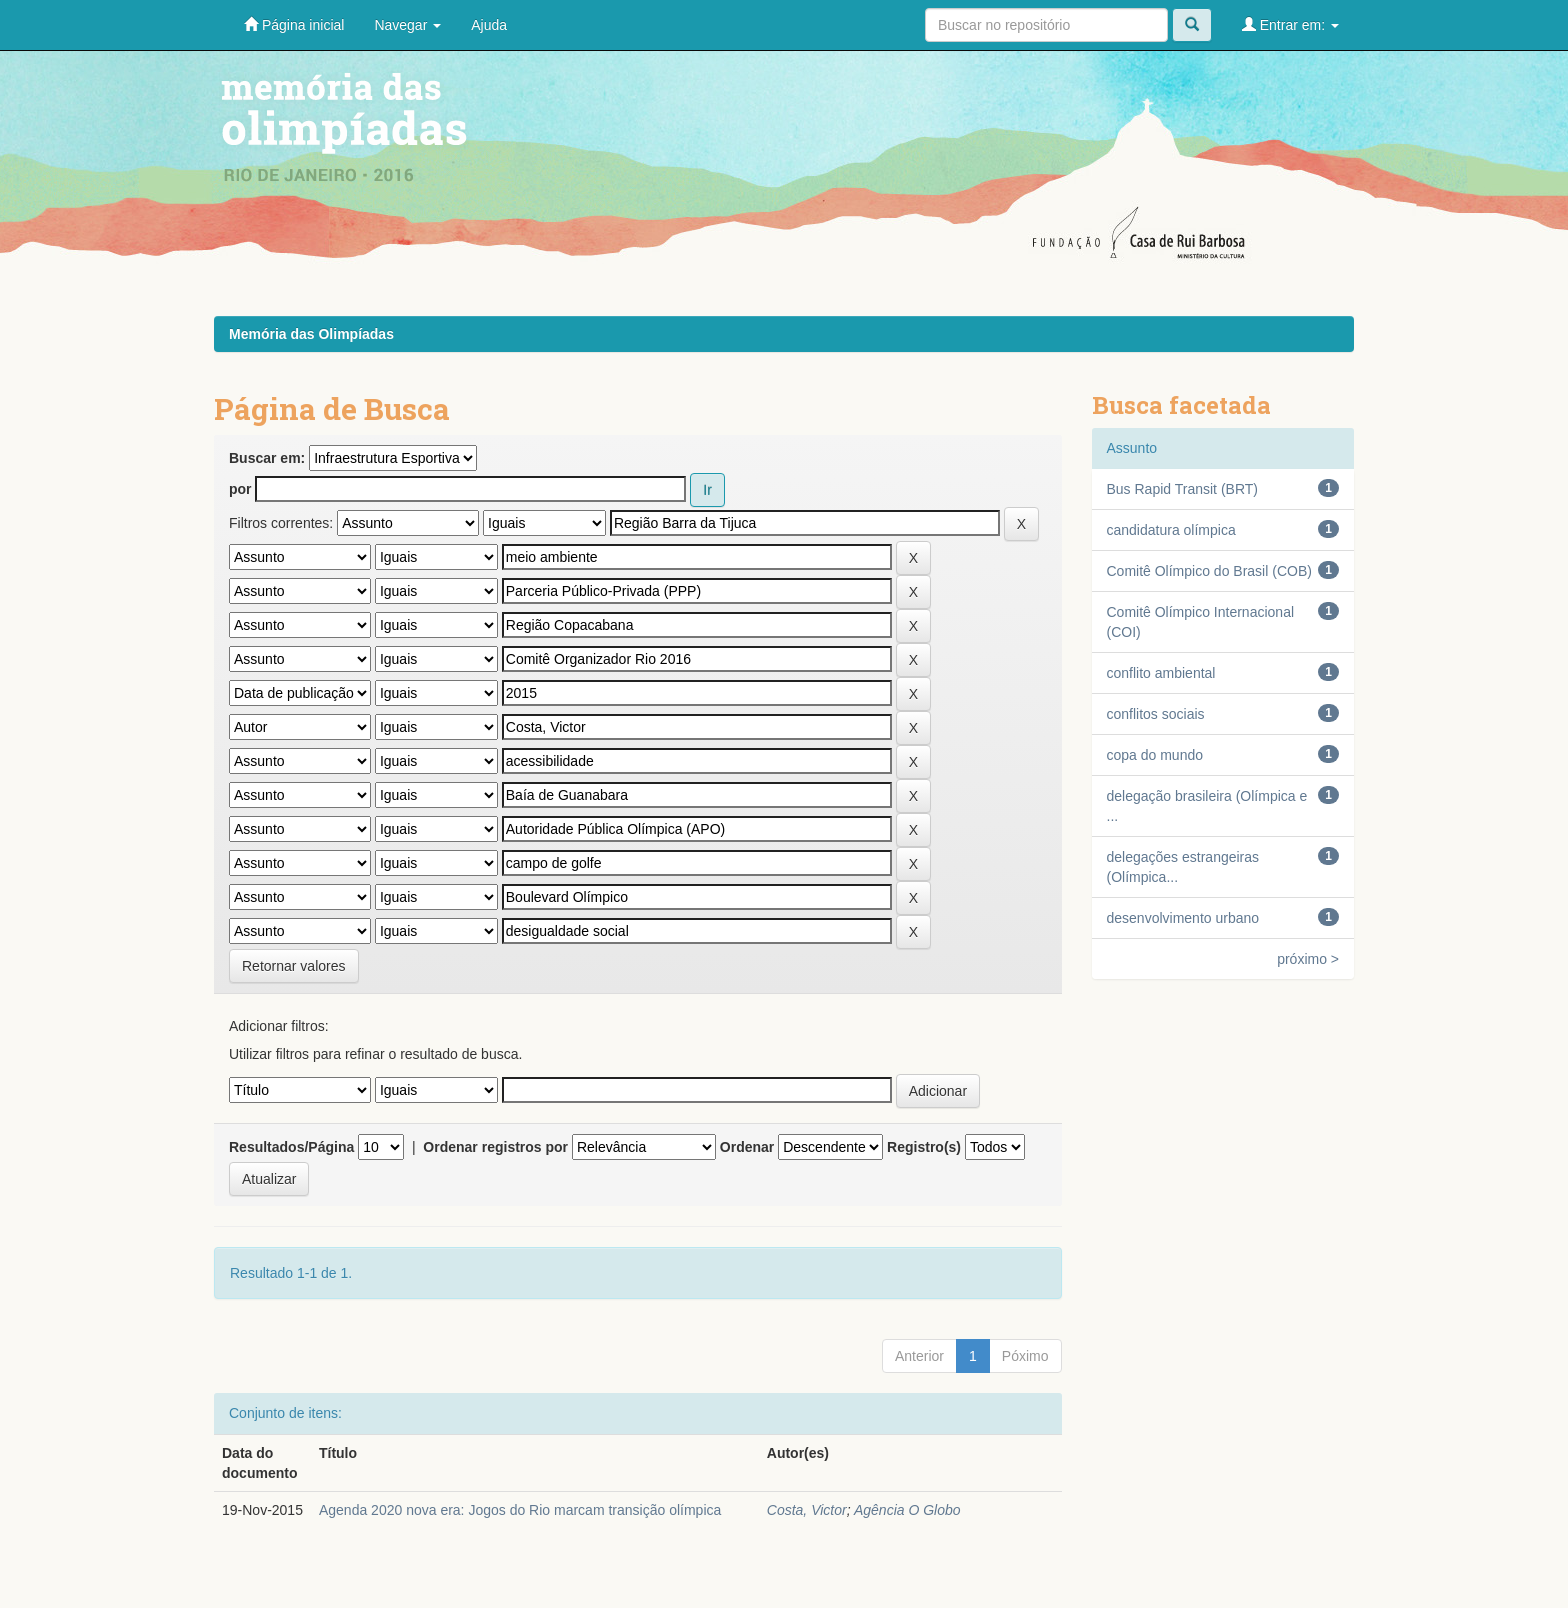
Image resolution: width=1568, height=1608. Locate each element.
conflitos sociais (1156, 714)
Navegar (407, 25)
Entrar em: (1290, 24)
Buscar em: (267, 458)
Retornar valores (294, 966)
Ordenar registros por (495, 1147)
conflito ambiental (1161, 673)
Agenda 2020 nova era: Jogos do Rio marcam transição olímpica (520, 1510)
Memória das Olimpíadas (311, 334)
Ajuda (489, 25)
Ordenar (747, 1147)
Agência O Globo (907, 1510)
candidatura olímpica (1171, 530)
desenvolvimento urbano (1183, 918)
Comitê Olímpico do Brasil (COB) (1209, 571)
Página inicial (294, 24)
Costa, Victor (807, 1510)
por (240, 489)
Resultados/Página (291, 1147)
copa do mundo (1155, 755)
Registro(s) (924, 1147)
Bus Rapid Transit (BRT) (1182, 489)
